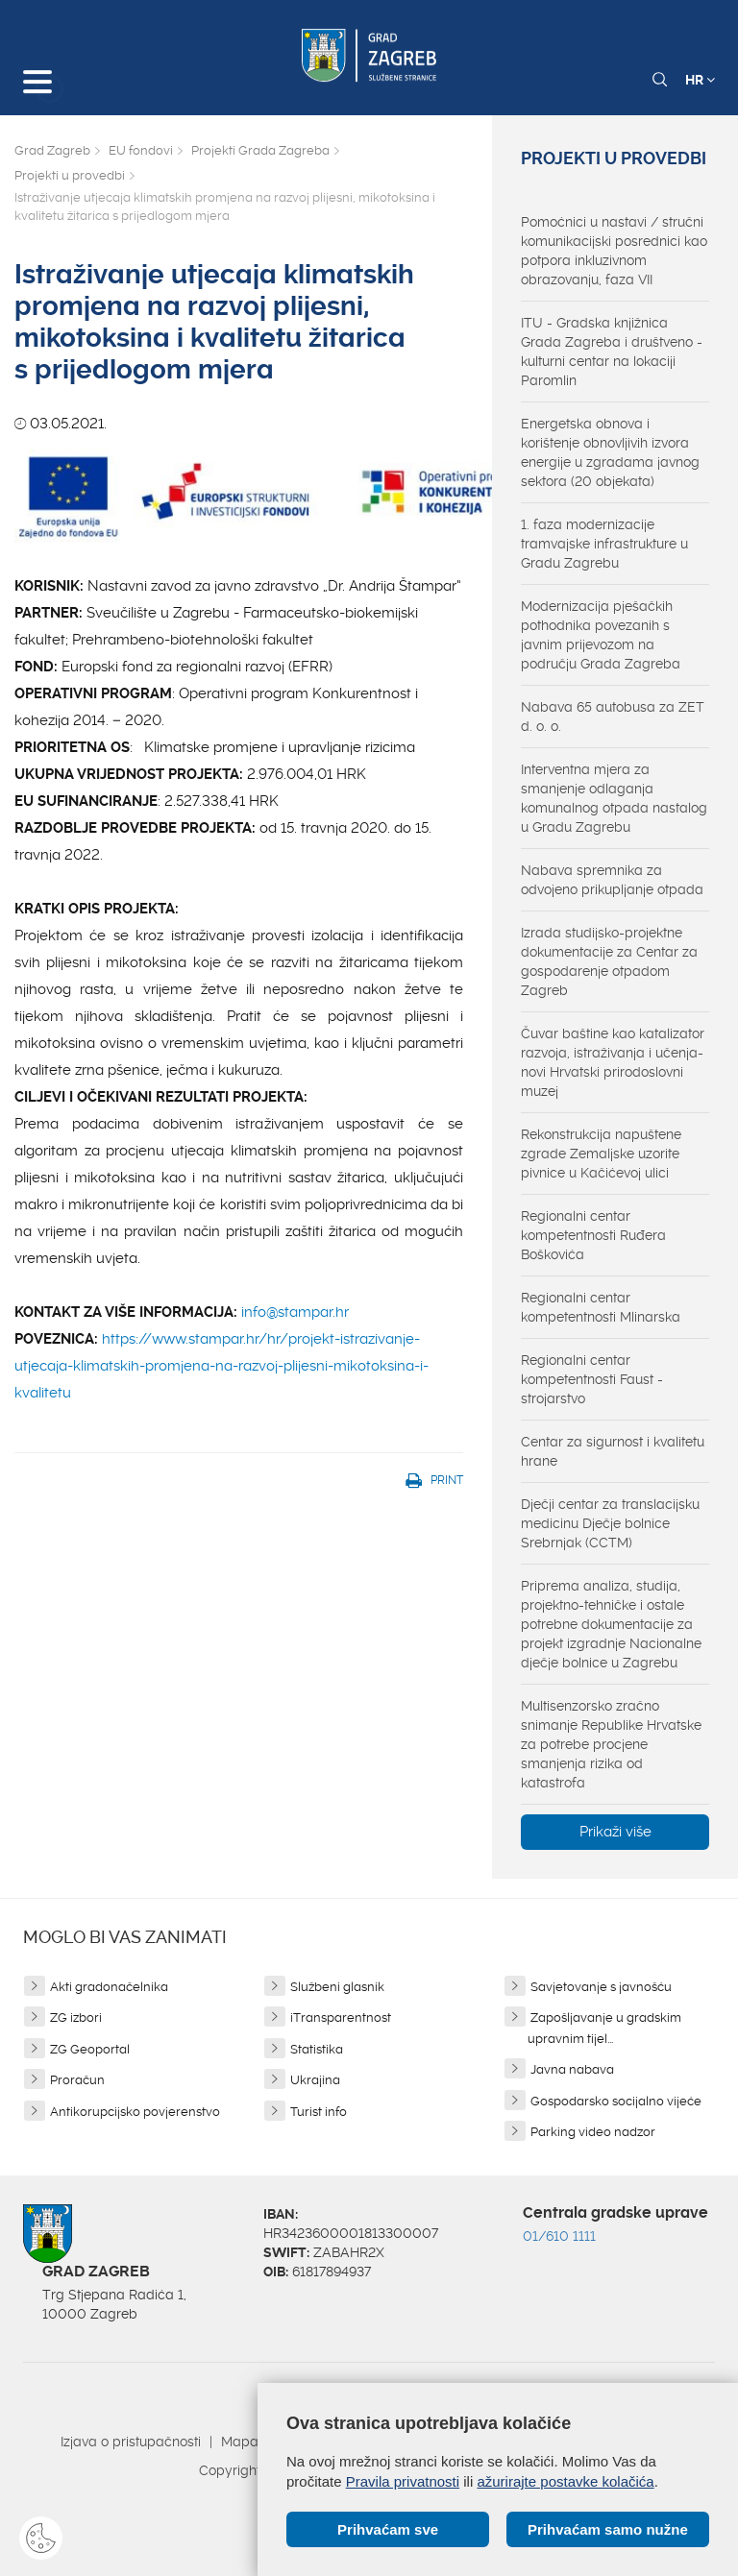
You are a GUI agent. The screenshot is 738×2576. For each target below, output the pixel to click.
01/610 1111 (559, 2236)
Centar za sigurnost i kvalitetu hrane (612, 1451)
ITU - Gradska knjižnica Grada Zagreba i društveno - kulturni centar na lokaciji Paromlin (611, 351)
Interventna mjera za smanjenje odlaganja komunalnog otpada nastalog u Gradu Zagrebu (614, 798)
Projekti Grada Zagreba (260, 150)
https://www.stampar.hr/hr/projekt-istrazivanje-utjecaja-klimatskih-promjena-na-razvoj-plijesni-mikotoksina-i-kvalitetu (221, 1365)
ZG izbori (76, 2017)
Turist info (318, 2111)
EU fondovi (141, 150)
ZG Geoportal (90, 2049)
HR (700, 79)
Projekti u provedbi (69, 175)
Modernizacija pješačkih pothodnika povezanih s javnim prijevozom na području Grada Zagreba (600, 634)
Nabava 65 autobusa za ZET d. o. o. (612, 716)
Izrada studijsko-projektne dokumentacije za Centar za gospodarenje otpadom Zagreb (609, 961)
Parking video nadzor (592, 2132)
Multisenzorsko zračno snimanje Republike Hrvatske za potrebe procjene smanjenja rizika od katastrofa (611, 1744)
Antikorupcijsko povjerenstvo (135, 2111)
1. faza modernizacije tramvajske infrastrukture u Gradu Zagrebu (604, 544)
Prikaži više (615, 1831)
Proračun (77, 2080)
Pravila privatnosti (402, 2481)
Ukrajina (315, 2080)
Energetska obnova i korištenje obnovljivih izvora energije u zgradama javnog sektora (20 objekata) (610, 452)
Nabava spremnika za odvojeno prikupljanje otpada (612, 880)
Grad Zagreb (52, 150)
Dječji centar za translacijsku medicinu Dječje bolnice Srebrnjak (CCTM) (610, 1523)
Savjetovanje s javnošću (601, 1987)
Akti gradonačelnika (109, 1987)
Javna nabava (572, 2069)
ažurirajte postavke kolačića (565, 2481)
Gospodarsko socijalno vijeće (615, 2101)
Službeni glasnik (337, 1987)
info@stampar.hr (295, 1312)
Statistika (316, 2049)
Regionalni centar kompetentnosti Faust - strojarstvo (592, 1379)
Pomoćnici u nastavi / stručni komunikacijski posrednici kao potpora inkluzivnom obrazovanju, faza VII (614, 250)
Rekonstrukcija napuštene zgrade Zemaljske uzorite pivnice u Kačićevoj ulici (601, 1153)
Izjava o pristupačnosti (131, 2441)
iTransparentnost (340, 2017)
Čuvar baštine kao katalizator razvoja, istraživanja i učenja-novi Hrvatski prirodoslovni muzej (612, 1062)
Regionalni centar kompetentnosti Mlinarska (600, 1307)
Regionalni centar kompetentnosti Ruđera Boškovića (593, 1235)
